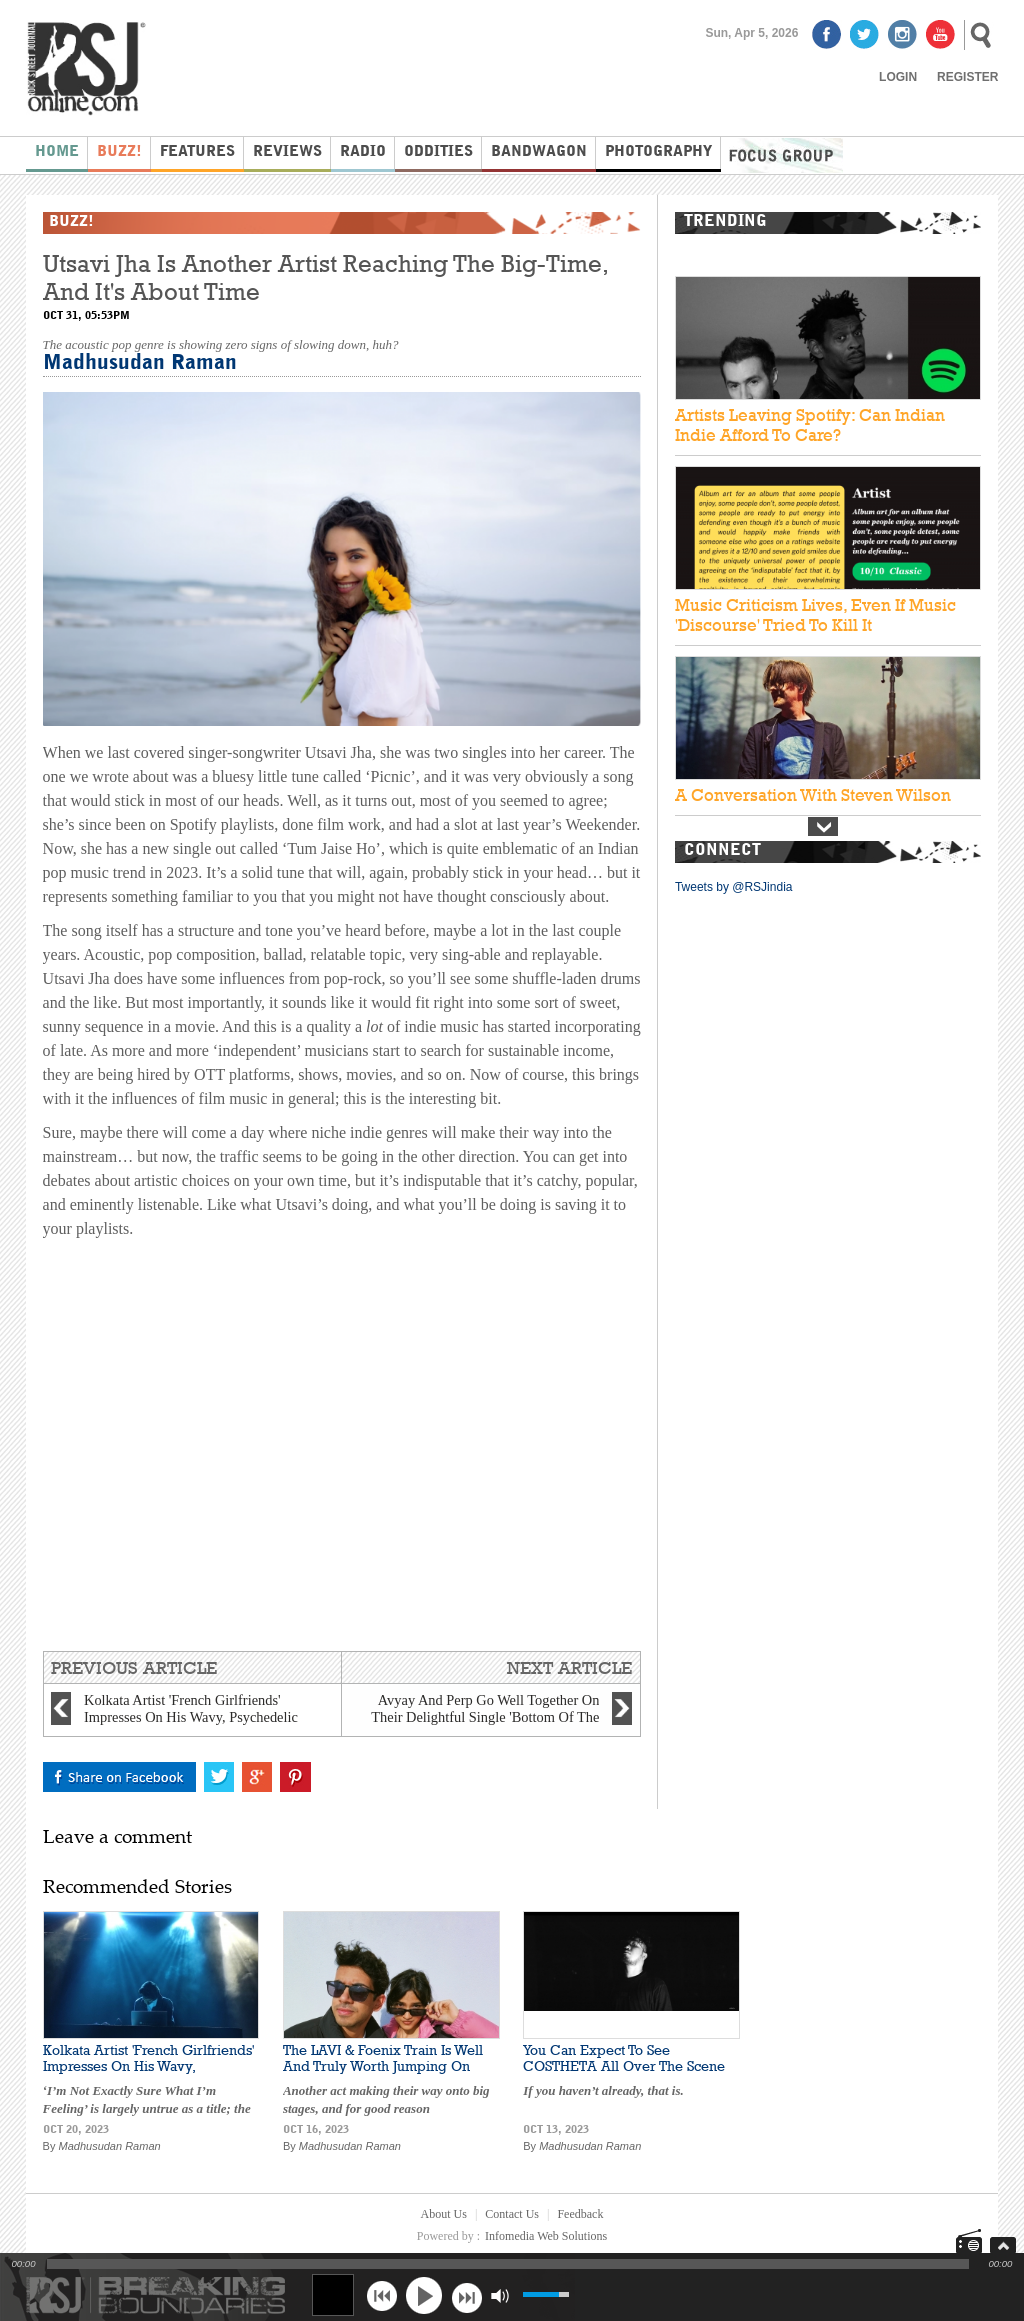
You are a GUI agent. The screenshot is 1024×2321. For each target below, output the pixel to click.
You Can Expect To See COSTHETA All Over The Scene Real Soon (624, 2066)
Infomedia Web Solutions (546, 2236)
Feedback (580, 2214)
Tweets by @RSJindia (734, 887)
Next (823, 826)
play (424, 2295)
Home (57, 152)
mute (499, 2295)
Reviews (287, 152)
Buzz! (119, 152)
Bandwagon (539, 152)
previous (381, 2295)
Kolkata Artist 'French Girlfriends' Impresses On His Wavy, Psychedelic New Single (148, 2066)
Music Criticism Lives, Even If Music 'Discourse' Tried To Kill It (815, 615)
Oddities (438, 152)
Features (197, 152)
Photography (658, 152)
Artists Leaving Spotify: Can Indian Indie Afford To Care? (810, 425)
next (466, 2295)
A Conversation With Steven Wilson (813, 795)
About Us (444, 2214)
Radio (363, 152)
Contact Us (512, 2214)
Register (967, 77)
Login (898, 77)
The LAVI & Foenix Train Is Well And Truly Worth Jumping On (383, 2058)
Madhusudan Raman (140, 363)
